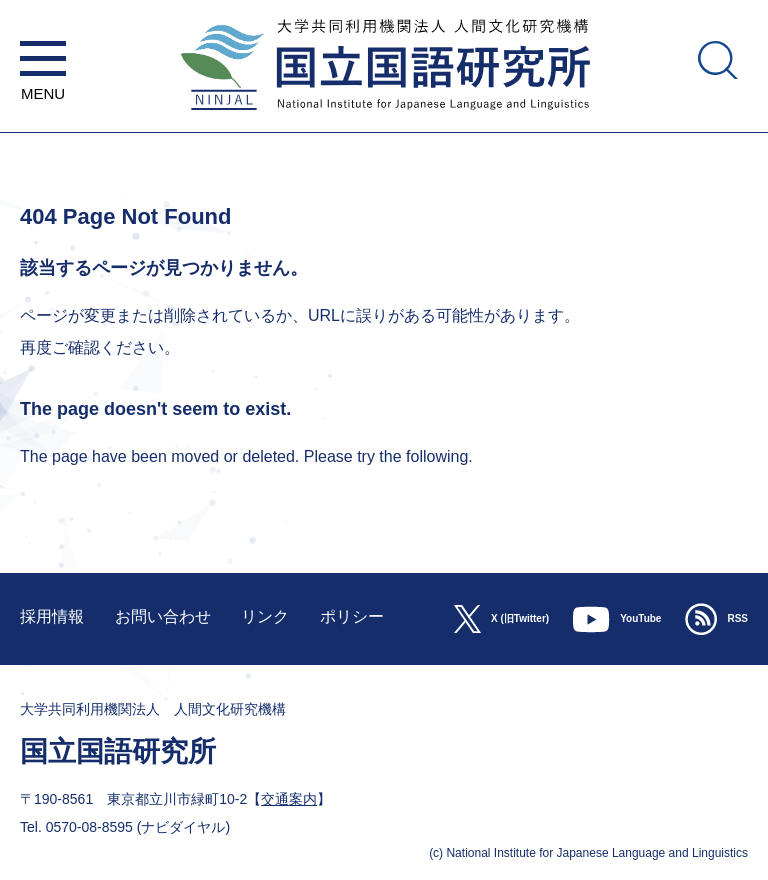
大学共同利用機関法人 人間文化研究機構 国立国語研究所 (383, 122)
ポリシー (352, 616)
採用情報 (52, 616)
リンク (265, 616)
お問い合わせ (163, 616)
